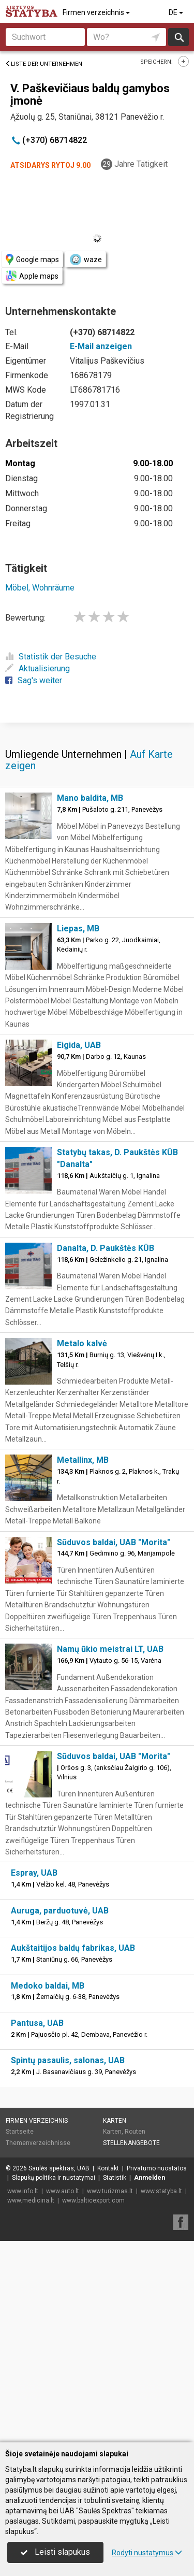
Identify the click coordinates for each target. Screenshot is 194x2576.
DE (177, 12)
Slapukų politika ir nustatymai (53, 2379)
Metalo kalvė (82, 1545)
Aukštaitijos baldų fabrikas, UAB (73, 2150)
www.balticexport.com (93, 2402)
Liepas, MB (78, 1130)
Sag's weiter (33, 680)
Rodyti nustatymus (147, 2553)
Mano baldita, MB (90, 1000)
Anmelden (149, 2379)
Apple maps (32, 275)
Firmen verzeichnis (97, 12)
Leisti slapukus (55, 2552)
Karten (114, 2322)
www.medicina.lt (30, 2402)
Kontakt (108, 2370)
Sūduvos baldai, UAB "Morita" (113, 1744)
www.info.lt (22, 2393)
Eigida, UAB (79, 1247)
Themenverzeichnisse (38, 2345)
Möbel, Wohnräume (39, 588)
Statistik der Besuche (50, 656)
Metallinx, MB (83, 1662)
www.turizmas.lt (110, 2393)
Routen (135, 2333)
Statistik (114, 2379)
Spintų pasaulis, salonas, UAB (68, 2262)
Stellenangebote (131, 2345)
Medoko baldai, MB (47, 2188)
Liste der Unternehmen (43, 64)
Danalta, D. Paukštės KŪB (105, 1450)
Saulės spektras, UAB (58, 2370)
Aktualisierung (37, 668)
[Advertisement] (97, 822)
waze (85, 259)
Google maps (32, 259)
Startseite (20, 2333)
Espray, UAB (34, 2075)
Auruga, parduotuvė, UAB (60, 2113)
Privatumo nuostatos (157, 2370)
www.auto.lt (62, 2393)
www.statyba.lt (161, 2393)
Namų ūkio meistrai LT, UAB (110, 1851)
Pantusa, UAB (37, 2225)
